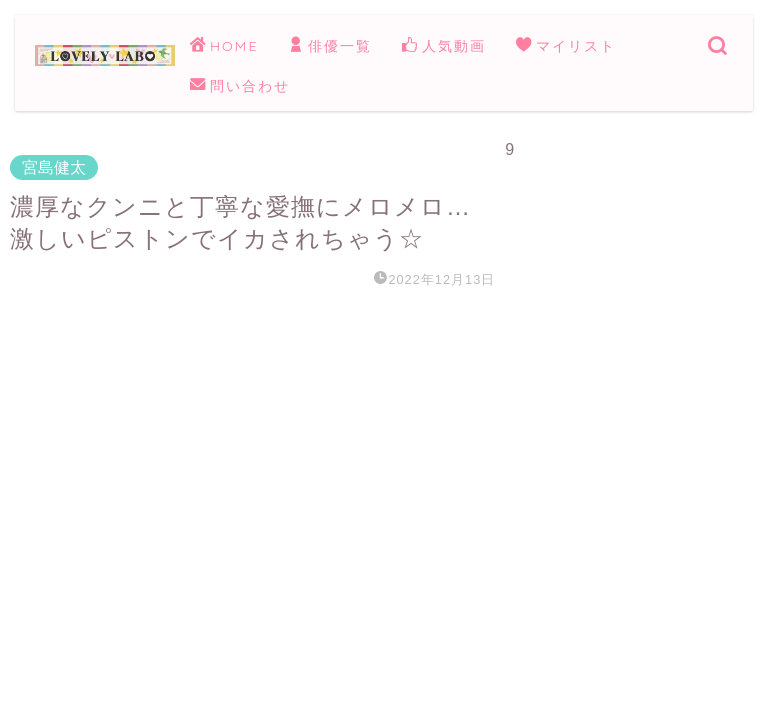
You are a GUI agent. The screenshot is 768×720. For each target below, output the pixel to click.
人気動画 (444, 47)
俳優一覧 (330, 47)
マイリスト (566, 47)
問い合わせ (240, 87)
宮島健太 (54, 167)
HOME (224, 47)
